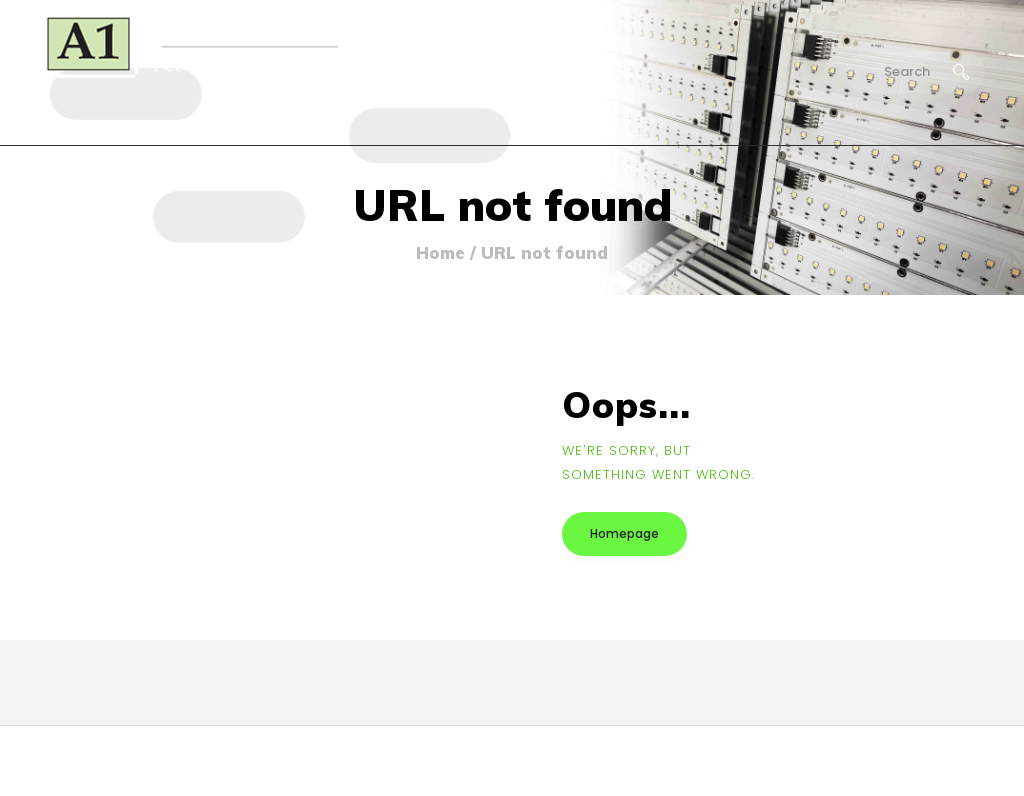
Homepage (624, 533)
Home (440, 253)
